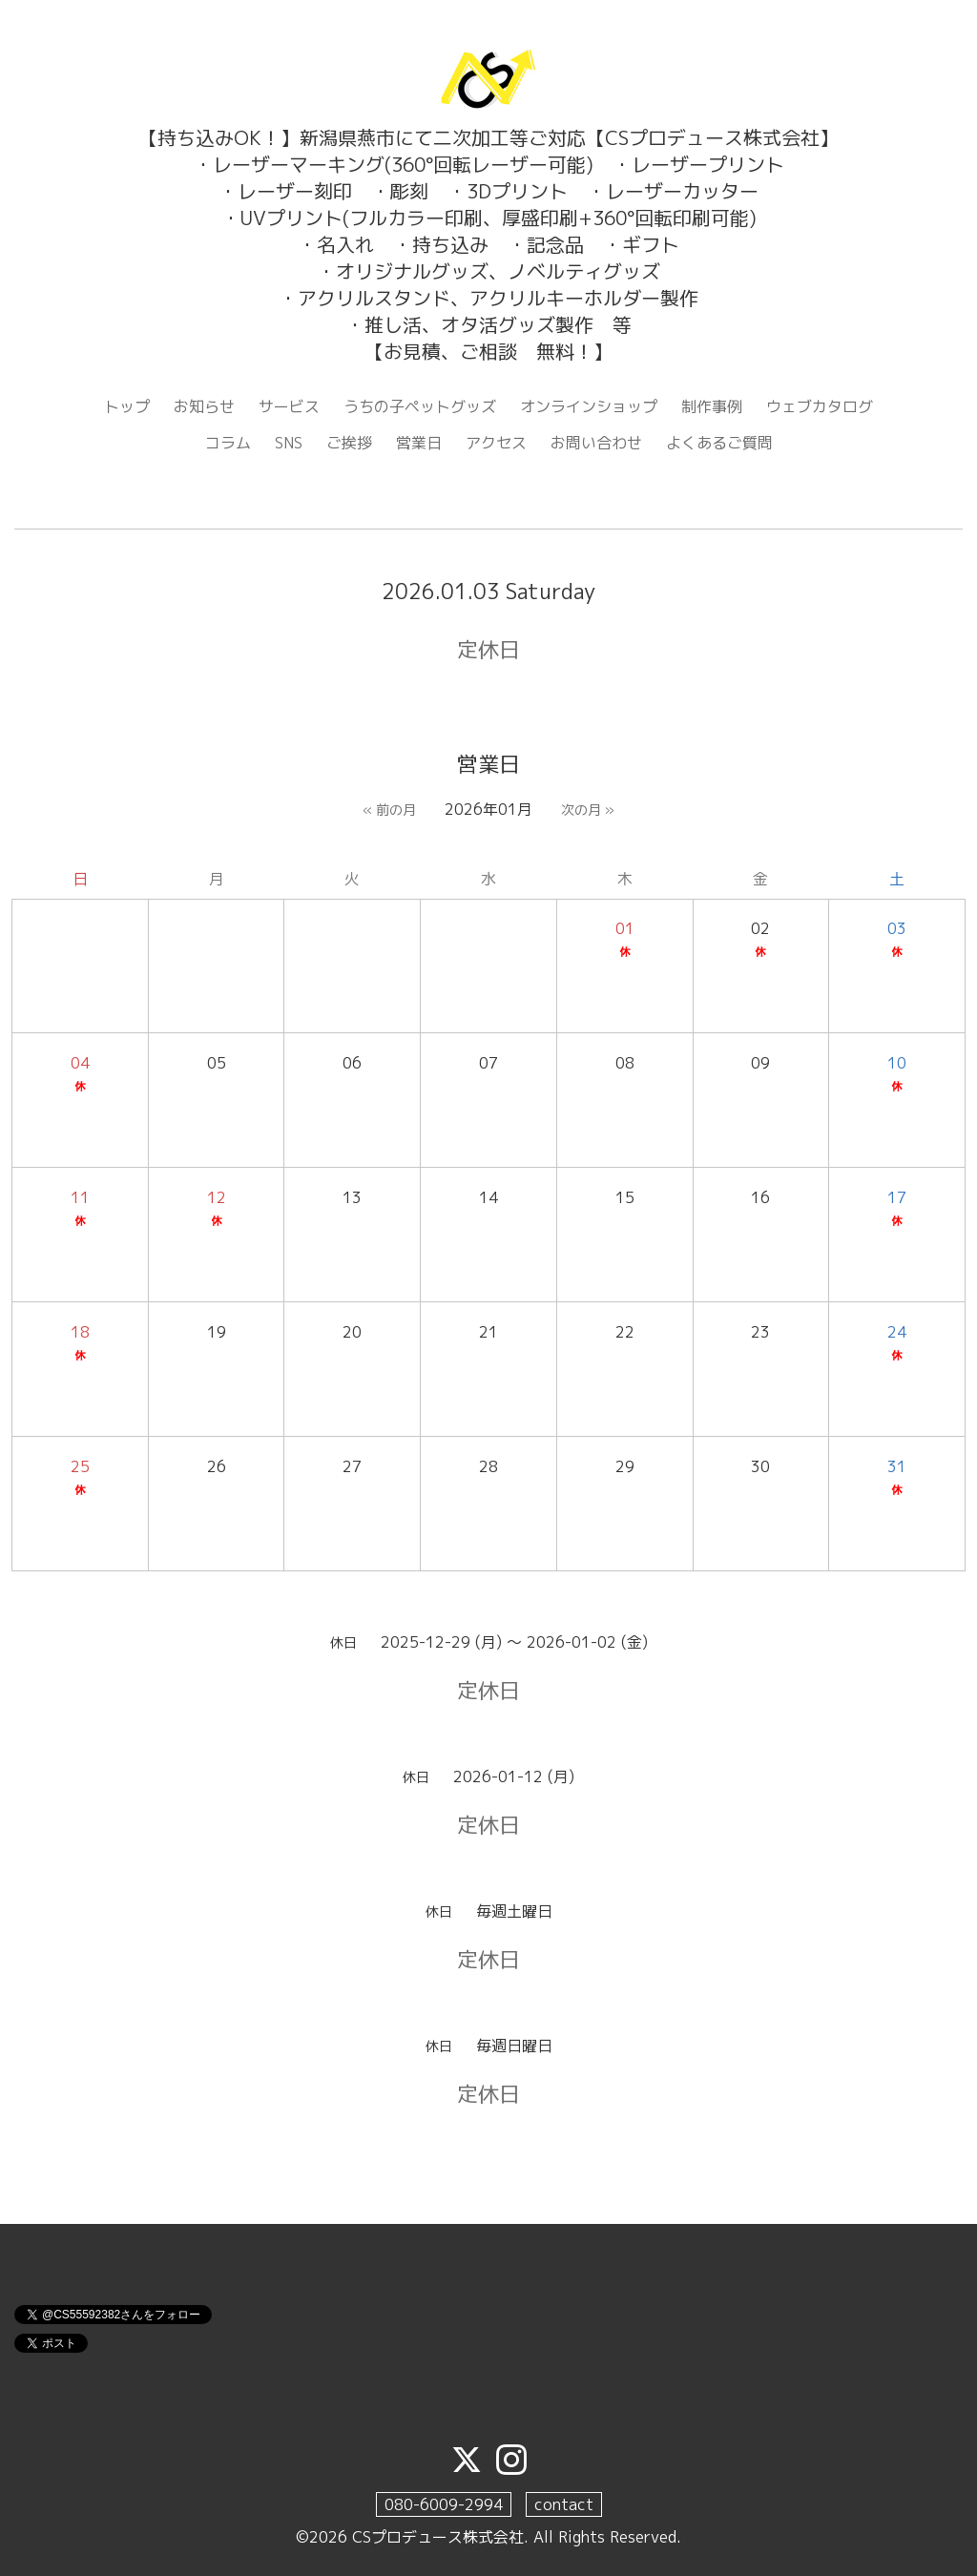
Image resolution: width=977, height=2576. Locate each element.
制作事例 (711, 406)
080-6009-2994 (444, 2504)
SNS (288, 442)
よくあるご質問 (719, 442)
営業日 (419, 442)
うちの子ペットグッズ (419, 406)
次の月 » (587, 809)
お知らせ (204, 406)
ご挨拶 (349, 442)
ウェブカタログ (819, 406)
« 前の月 (389, 809)
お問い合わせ (596, 442)
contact (563, 2504)
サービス (289, 406)
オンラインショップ (588, 406)
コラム (228, 442)
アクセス (496, 442)
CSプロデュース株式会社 (438, 2536)
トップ (127, 406)
